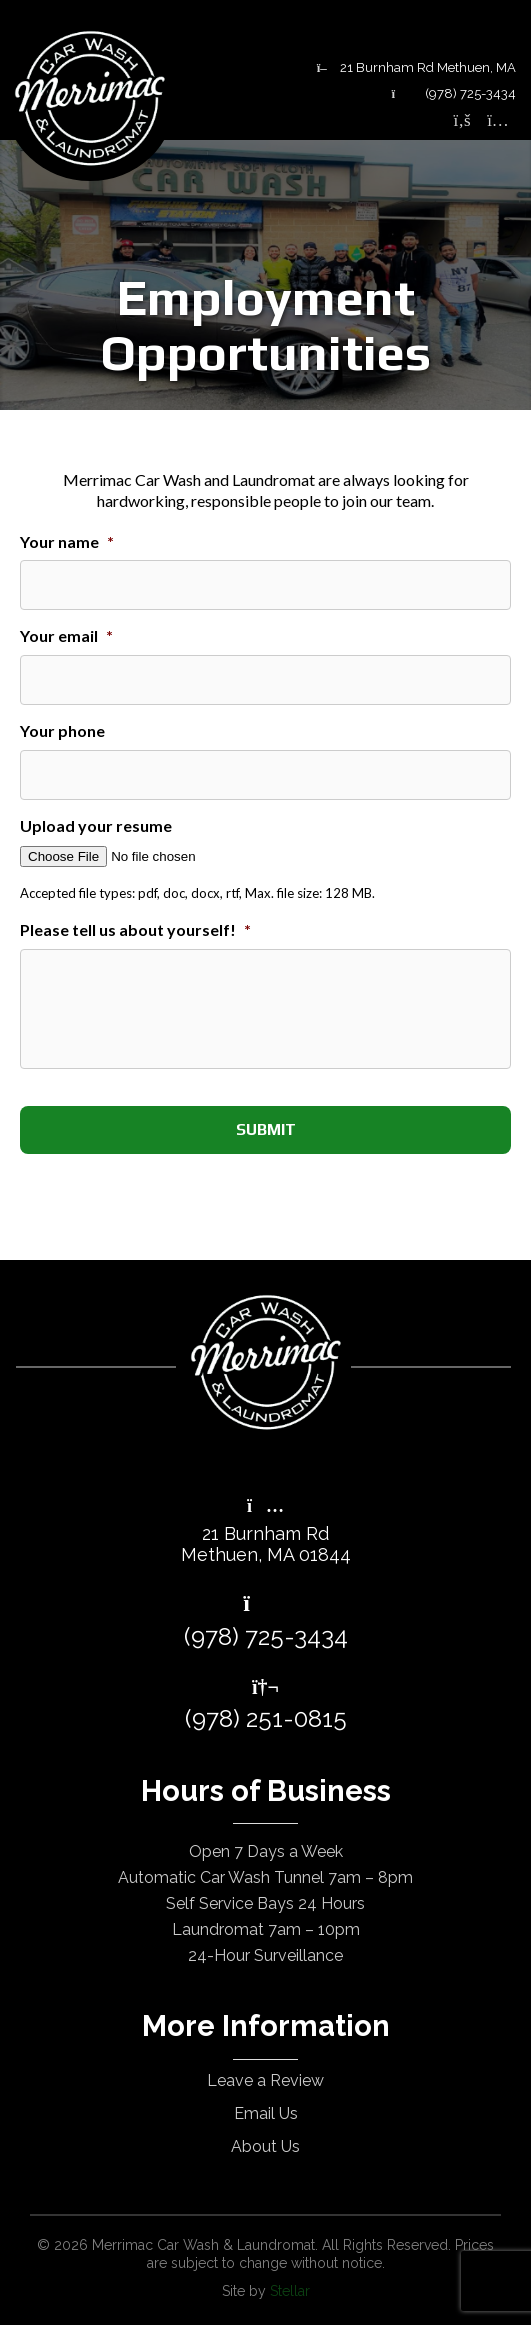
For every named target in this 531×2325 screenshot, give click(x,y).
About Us (265, 2146)
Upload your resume (96, 825)
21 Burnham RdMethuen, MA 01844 (266, 1531)
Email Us (266, 2113)
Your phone (62, 730)
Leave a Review (265, 2080)
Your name (67, 541)
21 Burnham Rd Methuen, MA (416, 67)
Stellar (290, 2291)
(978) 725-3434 (453, 93)
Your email (66, 635)
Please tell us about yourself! (135, 929)
